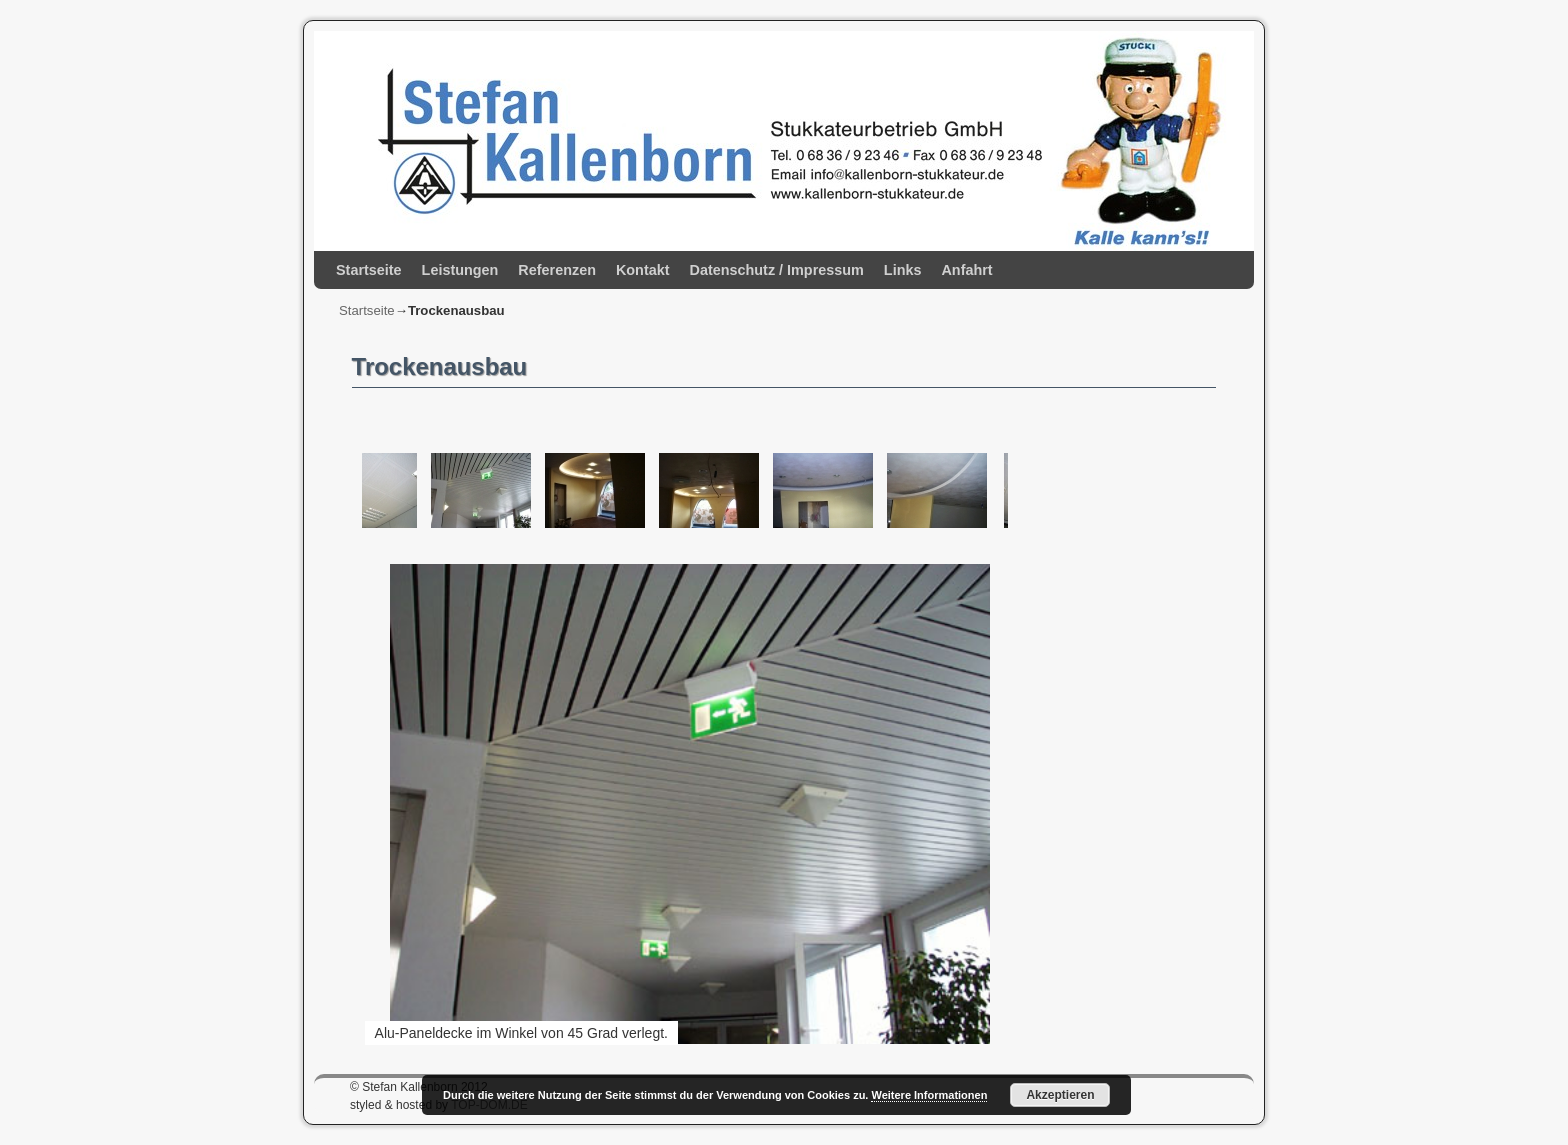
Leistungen (460, 270)
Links (903, 270)
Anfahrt (966, 270)
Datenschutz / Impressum (777, 270)
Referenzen (557, 270)
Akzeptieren (1060, 1095)
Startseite (369, 270)
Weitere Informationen (929, 1095)
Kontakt (643, 270)
